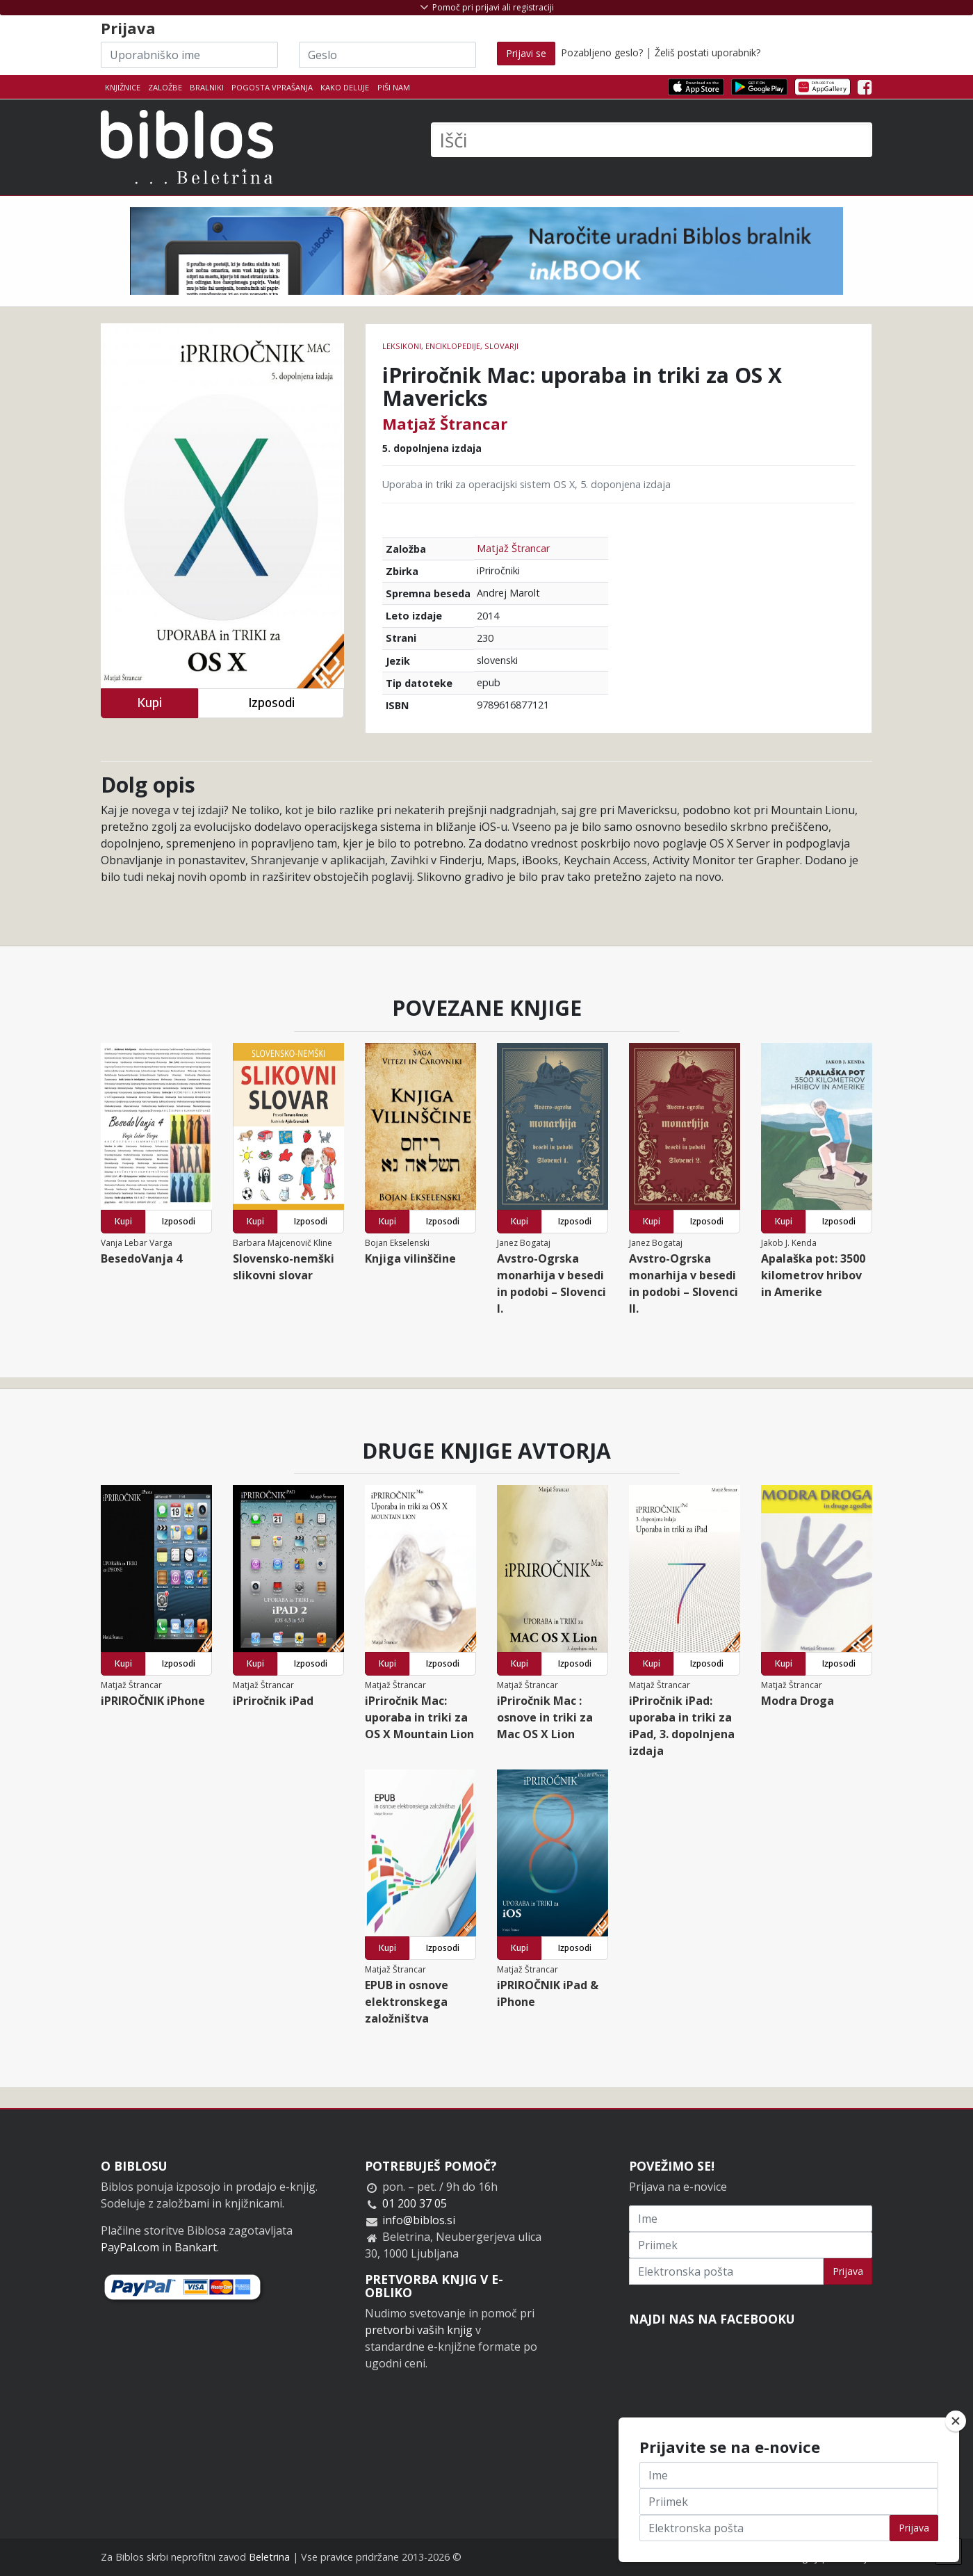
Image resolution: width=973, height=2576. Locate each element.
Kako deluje (344, 87)
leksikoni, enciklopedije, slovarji (450, 346)
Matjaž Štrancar (444, 423)
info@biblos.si (418, 2220)
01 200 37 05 (414, 2203)
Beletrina (269, 2556)
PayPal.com (130, 2247)
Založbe (165, 87)
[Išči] (651, 139)
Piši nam (393, 87)
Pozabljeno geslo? (602, 52)
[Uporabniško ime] (189, 55)
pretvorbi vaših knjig (419, 2330)
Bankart (195, 2247)
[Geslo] (387, 55)
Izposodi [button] (271, 702)
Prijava (848, 2271)
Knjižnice (122, 87)
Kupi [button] (149, 702)
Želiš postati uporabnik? (707, 52)
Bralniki (207, 87)
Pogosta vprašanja (272, 87)
